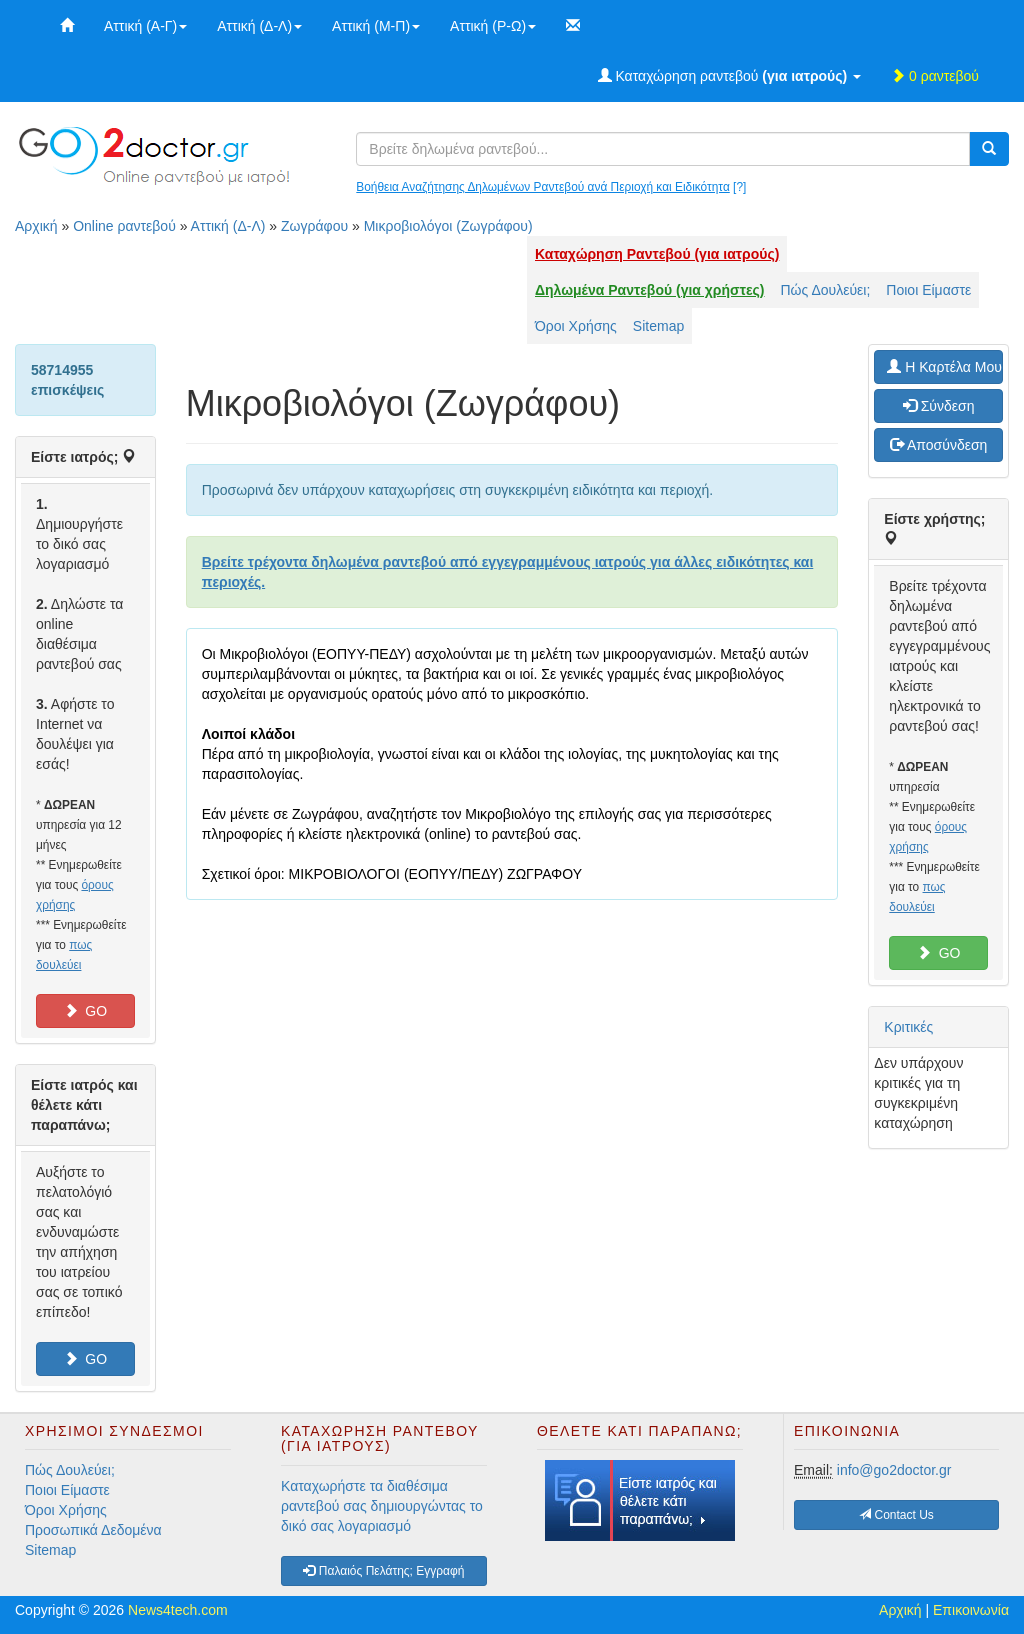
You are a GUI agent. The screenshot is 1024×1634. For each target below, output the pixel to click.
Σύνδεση (939, 406)
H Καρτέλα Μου (945, 367)
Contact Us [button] (896, 1515)
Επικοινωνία (971, 1610)
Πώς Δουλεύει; (826, 290)
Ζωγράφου (314, 226)
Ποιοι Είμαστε (928, 290)
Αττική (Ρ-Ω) (493, 26)
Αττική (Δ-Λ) (259, 26)
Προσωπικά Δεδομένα (93, 1530)
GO (86, 1011)
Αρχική (36, 226)
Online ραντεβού (124, 226)
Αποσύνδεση (938, 445)
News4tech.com (178, 1610)
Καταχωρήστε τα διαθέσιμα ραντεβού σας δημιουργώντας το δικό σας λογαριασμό (382, 1506)
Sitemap (658, 326)
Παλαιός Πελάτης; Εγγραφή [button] (383, 1571)
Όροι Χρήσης (576, 326)
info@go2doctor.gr (894, 1470)
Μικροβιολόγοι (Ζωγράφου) (448, 226)
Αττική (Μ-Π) (376, 26)
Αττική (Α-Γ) (145, 26)
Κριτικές (908, 1027)
